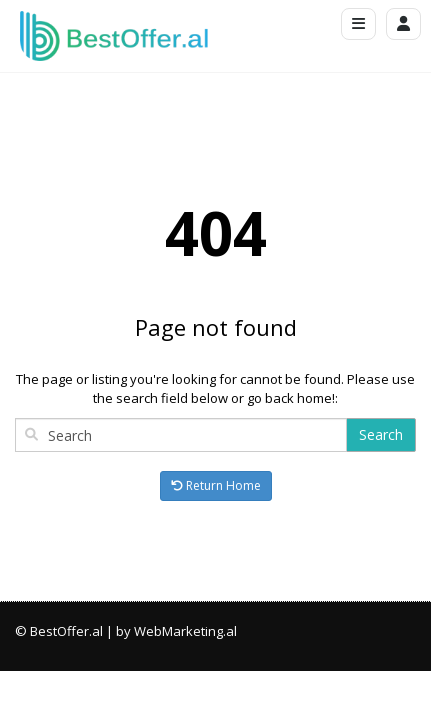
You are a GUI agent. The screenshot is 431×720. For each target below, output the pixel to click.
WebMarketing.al (185, 631)
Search (381, 434)
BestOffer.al (66, 631)
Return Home (216, 485)
